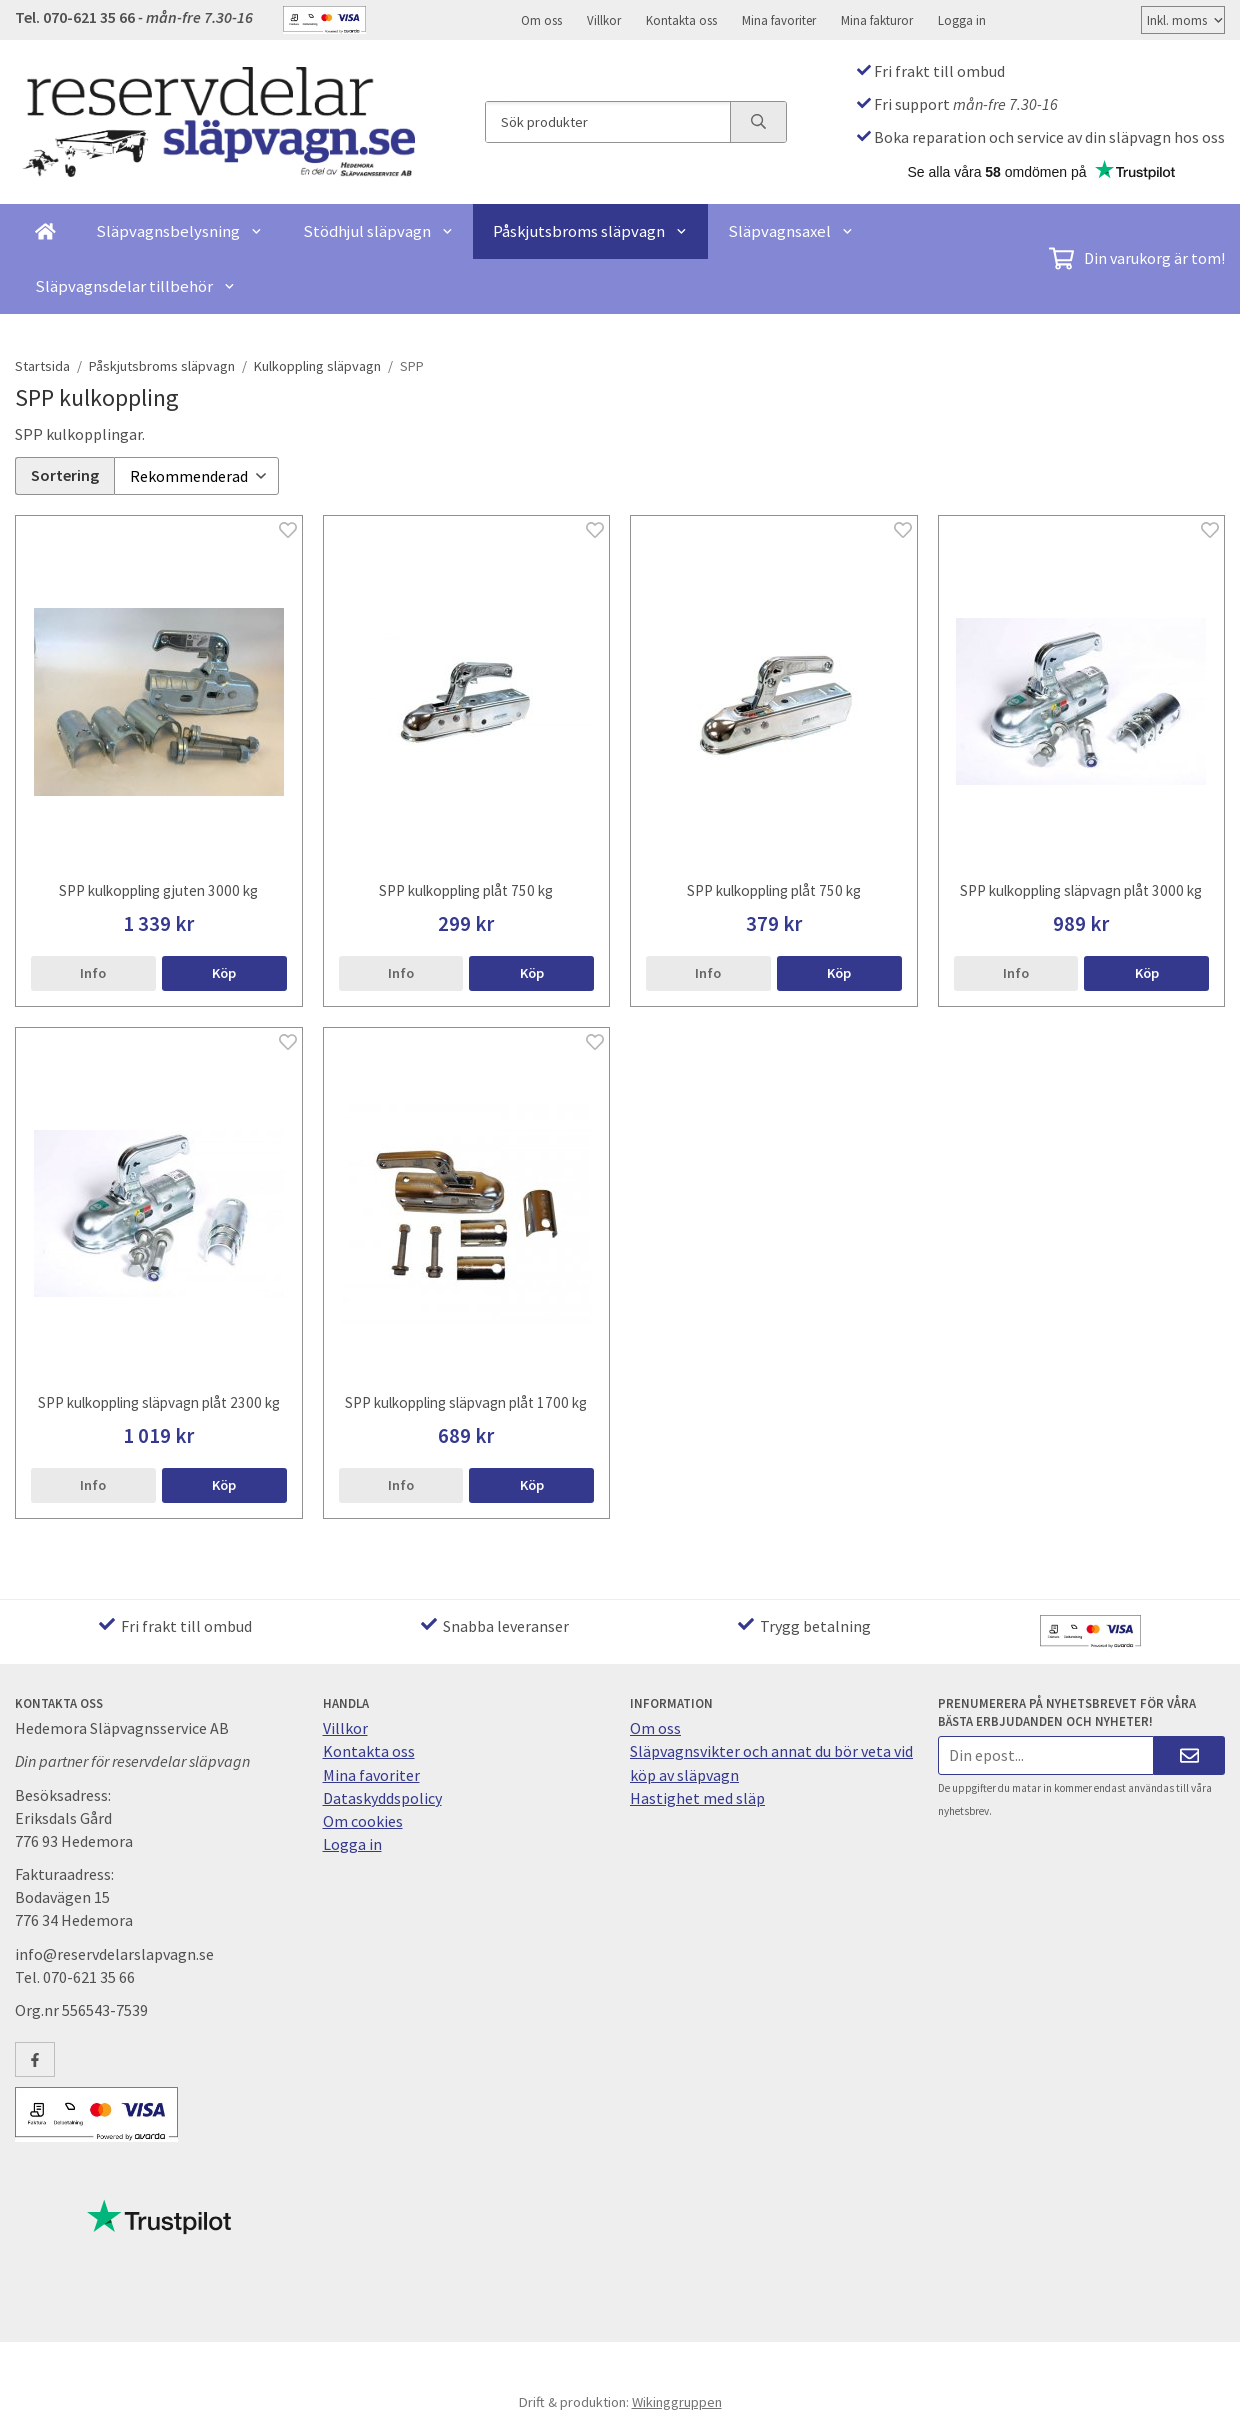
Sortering (65, 474)
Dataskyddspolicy (382, 1795)
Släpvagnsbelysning (179, 231)
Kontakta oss (681, 20)
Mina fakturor (877, 20)
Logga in (962, 20)
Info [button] (93, 970)
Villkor (604, 20)
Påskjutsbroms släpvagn (590, 231)
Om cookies (363, 1818)
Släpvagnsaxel (791, 231)
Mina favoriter (779, 20)
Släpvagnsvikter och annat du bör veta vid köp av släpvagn (771, 1759)
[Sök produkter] (608, 122)
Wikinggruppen (677, 2399)
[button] (224, 970)
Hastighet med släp (697, 1795)
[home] (45, 231)
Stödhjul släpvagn (378, 231)
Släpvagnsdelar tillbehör (135, 286)
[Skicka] (1189, 1752)
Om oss (541, 20)
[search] (758, 122)
